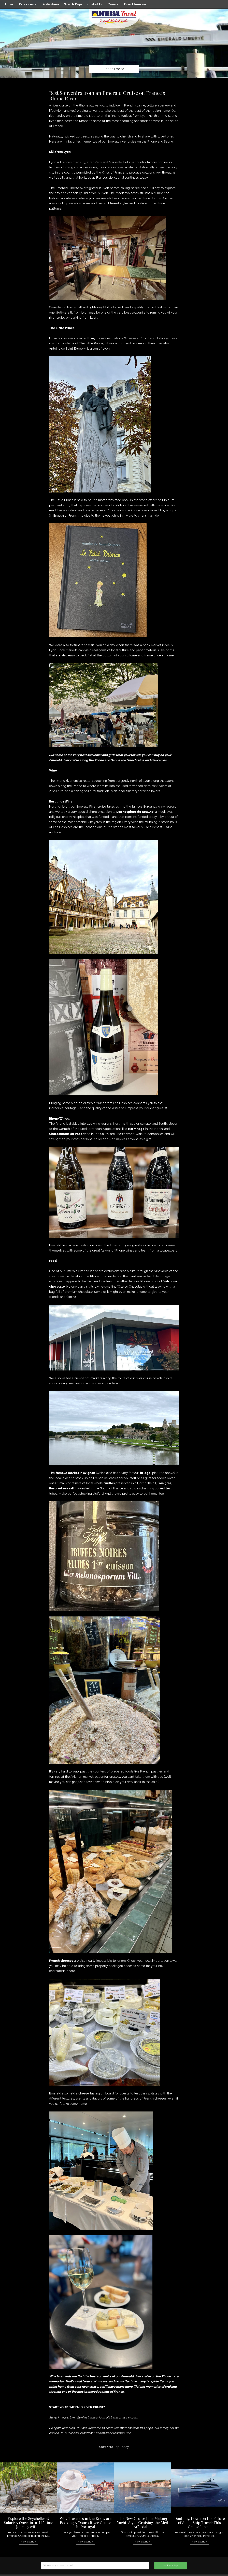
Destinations (50, 4)
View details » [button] (28, 2541)
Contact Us (95, 4)
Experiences (27, 4)
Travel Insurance (135, 4)
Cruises (113, 4)
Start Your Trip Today (114, 2447)
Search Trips (73, 4)
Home (9, 4)
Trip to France (114, 69)
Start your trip (170, 2565)
